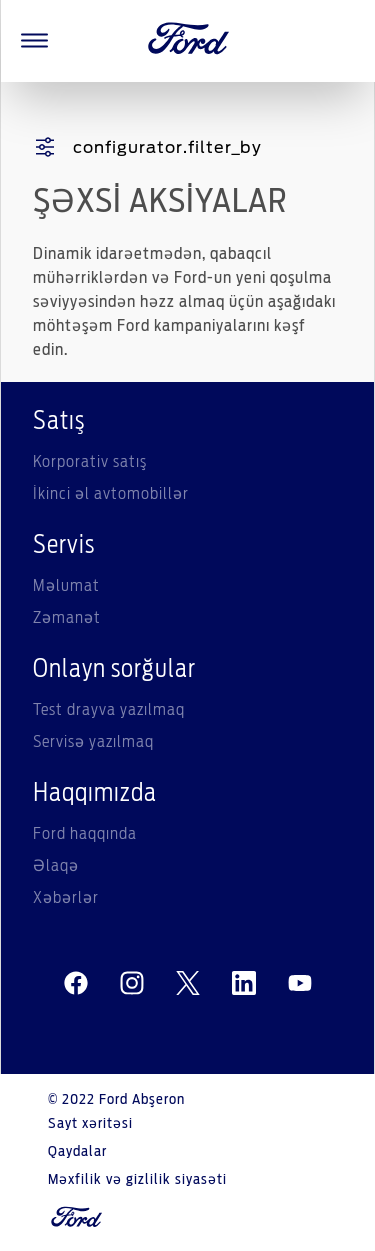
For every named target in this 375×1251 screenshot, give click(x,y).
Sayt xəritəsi (90, 1124)
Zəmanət (67, 618)
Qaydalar (77, 1152)
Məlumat (66, 586)
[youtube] (300, 984)
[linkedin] (244, 984)
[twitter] (188, 984)
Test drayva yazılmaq (109, 710)
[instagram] (132, 984)
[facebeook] (76, 984)
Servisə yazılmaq (93, 742)
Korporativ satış (90, 462)
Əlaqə (56, 866)
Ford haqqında (85, 834)
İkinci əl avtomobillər (111, 494)
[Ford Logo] (189, 41)
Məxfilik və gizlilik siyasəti (137, 1180)
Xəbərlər (66, 898)
